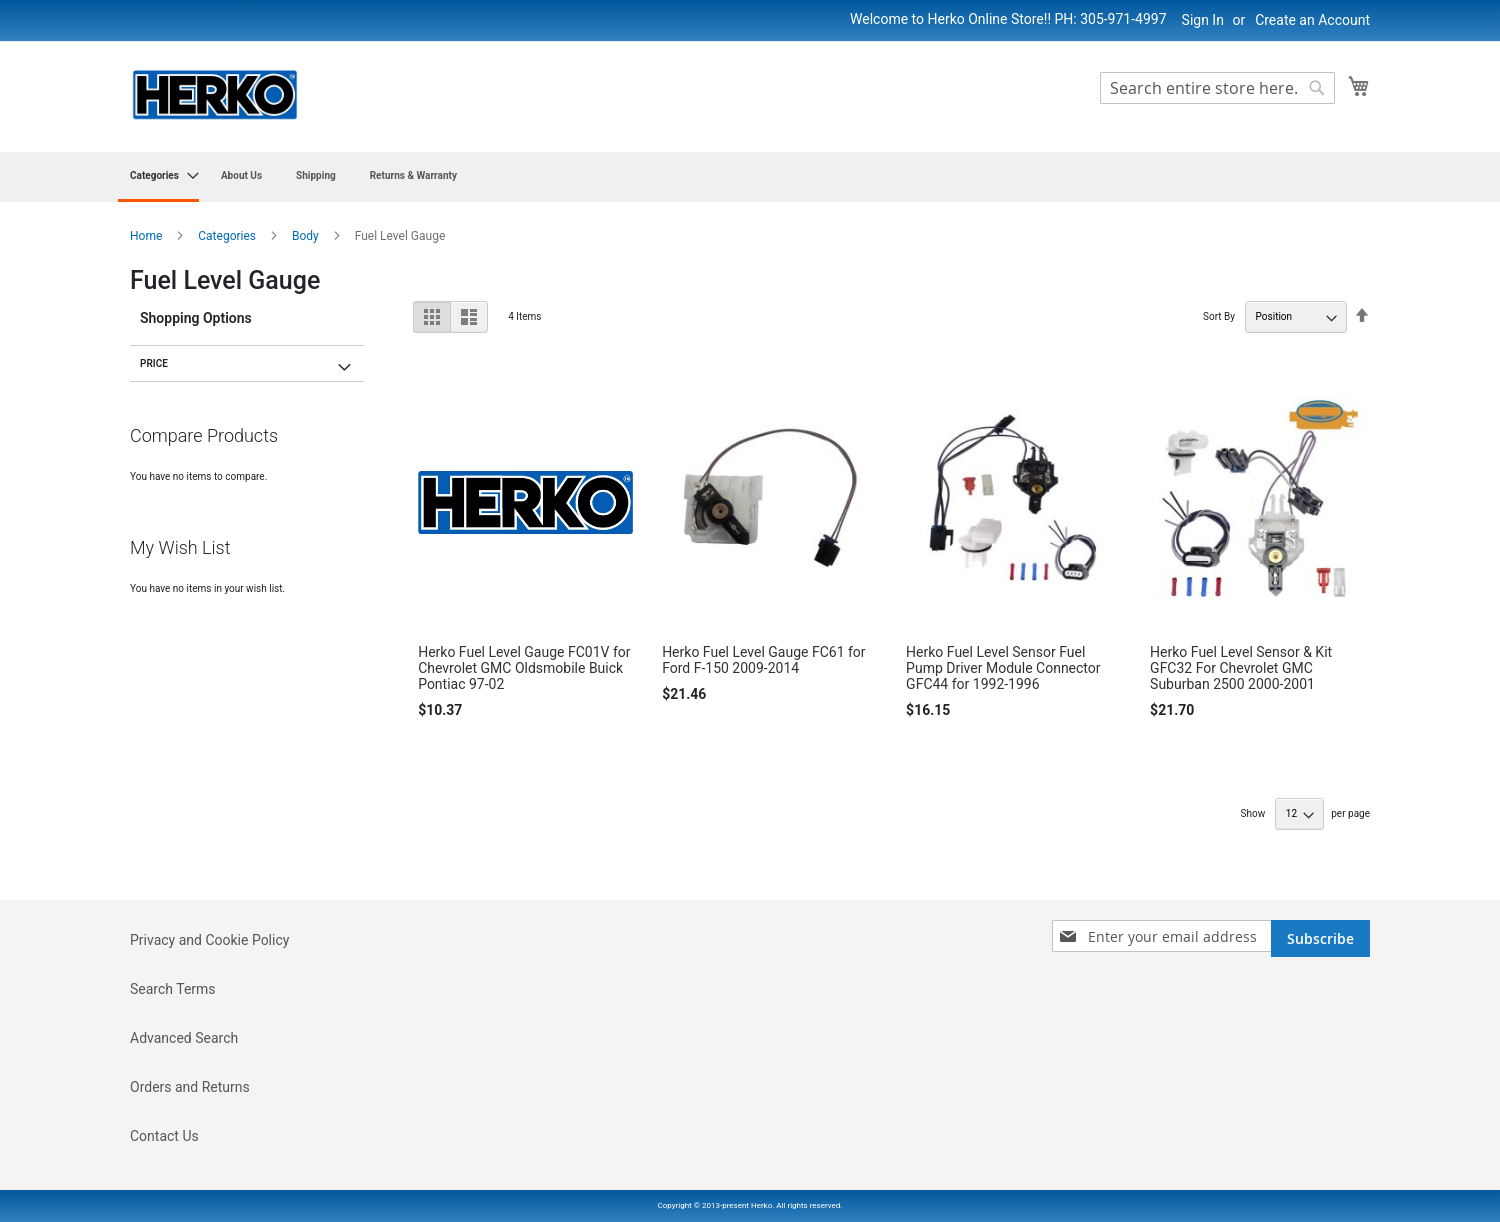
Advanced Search (184, 1038)
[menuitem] (158, 177)
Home (147, 236)
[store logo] (215, 95)
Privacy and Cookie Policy (209, 940)
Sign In (1203, 20)
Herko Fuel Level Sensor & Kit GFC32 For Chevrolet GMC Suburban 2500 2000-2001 (1241, 668)
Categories (228, 236)
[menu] (750, 177)
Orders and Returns (190, 1087)
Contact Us (164, 1136)
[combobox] (1217, 88)
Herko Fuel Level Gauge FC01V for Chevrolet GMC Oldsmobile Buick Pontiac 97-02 (524, 668)
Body (307, 236)
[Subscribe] (1320, 938)
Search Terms (173, 989)
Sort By (1219, 316)
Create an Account (1312, 20)
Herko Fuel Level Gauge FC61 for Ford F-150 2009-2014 (763, 660)
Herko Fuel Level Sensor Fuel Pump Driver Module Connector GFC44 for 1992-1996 (1003, 668)
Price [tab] (154, 363)
